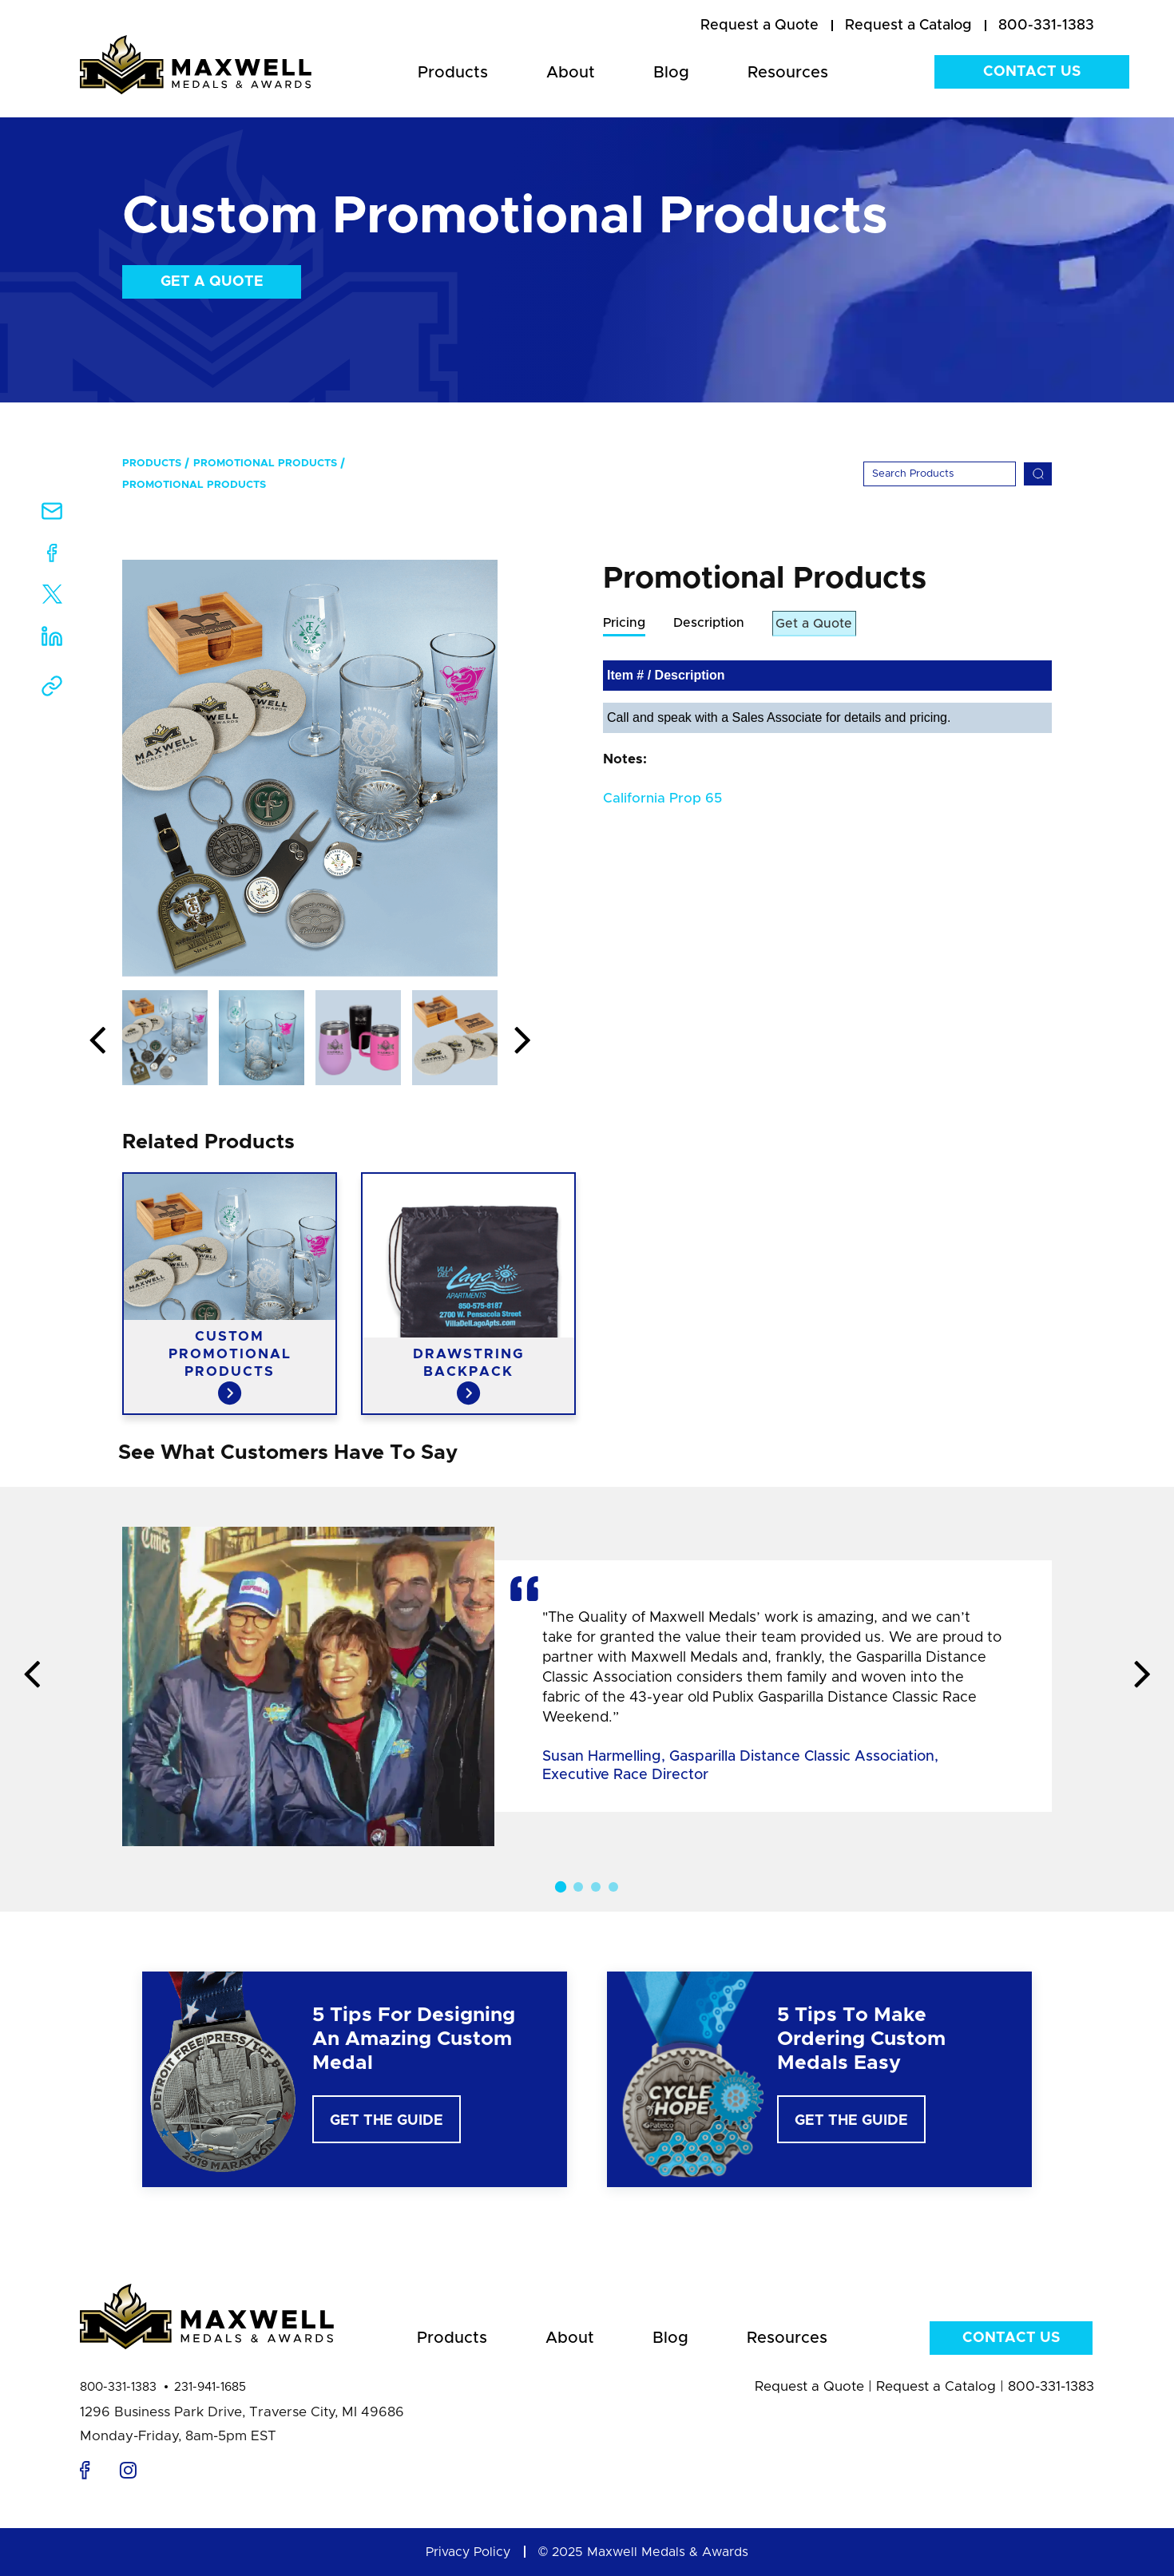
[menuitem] (759, 26)
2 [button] (578, 1887)
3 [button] (596, 1887)
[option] (310, 768)
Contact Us (1032, 72)
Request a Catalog (936, 2386)
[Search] (939, 474)
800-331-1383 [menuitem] (1046, 25)
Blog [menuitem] (671, 73)
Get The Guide (386, 2121)
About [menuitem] (570, 73)
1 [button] (560, 1886)
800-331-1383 (118, 2387)
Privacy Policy (468, 2552)
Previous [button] (97, 1041)
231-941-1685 (210, 2387)
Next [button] (522, 1041)
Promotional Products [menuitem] (265, 463)
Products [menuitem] (453, 73)
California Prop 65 (662, 799)
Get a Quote (212, 282)
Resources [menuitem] (788, 73)
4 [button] (613, 1887)
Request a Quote (809, 2386)
